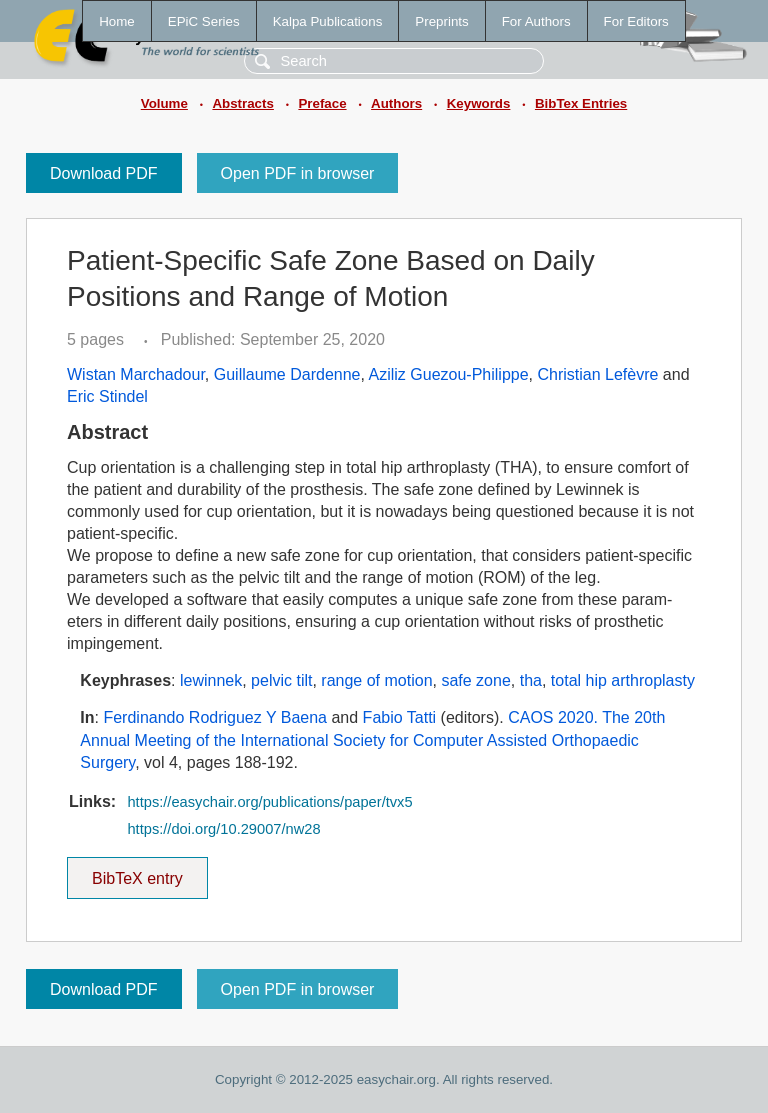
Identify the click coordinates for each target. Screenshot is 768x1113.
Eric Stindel (107, 396)
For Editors (636, 21)
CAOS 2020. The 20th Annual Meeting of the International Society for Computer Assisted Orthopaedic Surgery (372, 740)
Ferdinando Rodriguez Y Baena (215, 717)
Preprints (441, 21)
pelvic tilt (281, 680)
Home (117, 21)
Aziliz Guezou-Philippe (449, 374)
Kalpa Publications (328, 21)
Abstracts (242, 103)
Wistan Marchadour (136, 374)
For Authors (536, 21)
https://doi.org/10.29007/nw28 (223, 829)
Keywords (479, 103)
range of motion (376, 680)
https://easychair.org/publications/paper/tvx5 (269, 802)
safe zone (475, 680)
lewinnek (211, 680)
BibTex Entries (581, 103)
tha (531, 680)
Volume (164, 103)
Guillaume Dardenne (287, 374)
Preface (322, 103)
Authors (396, 103)
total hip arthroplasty (623, 680)
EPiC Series (204, 21)
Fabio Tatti (400, 717)
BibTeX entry (137, 872)
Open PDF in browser (298, 173)
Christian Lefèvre (597, 374)
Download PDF (104, 173)
